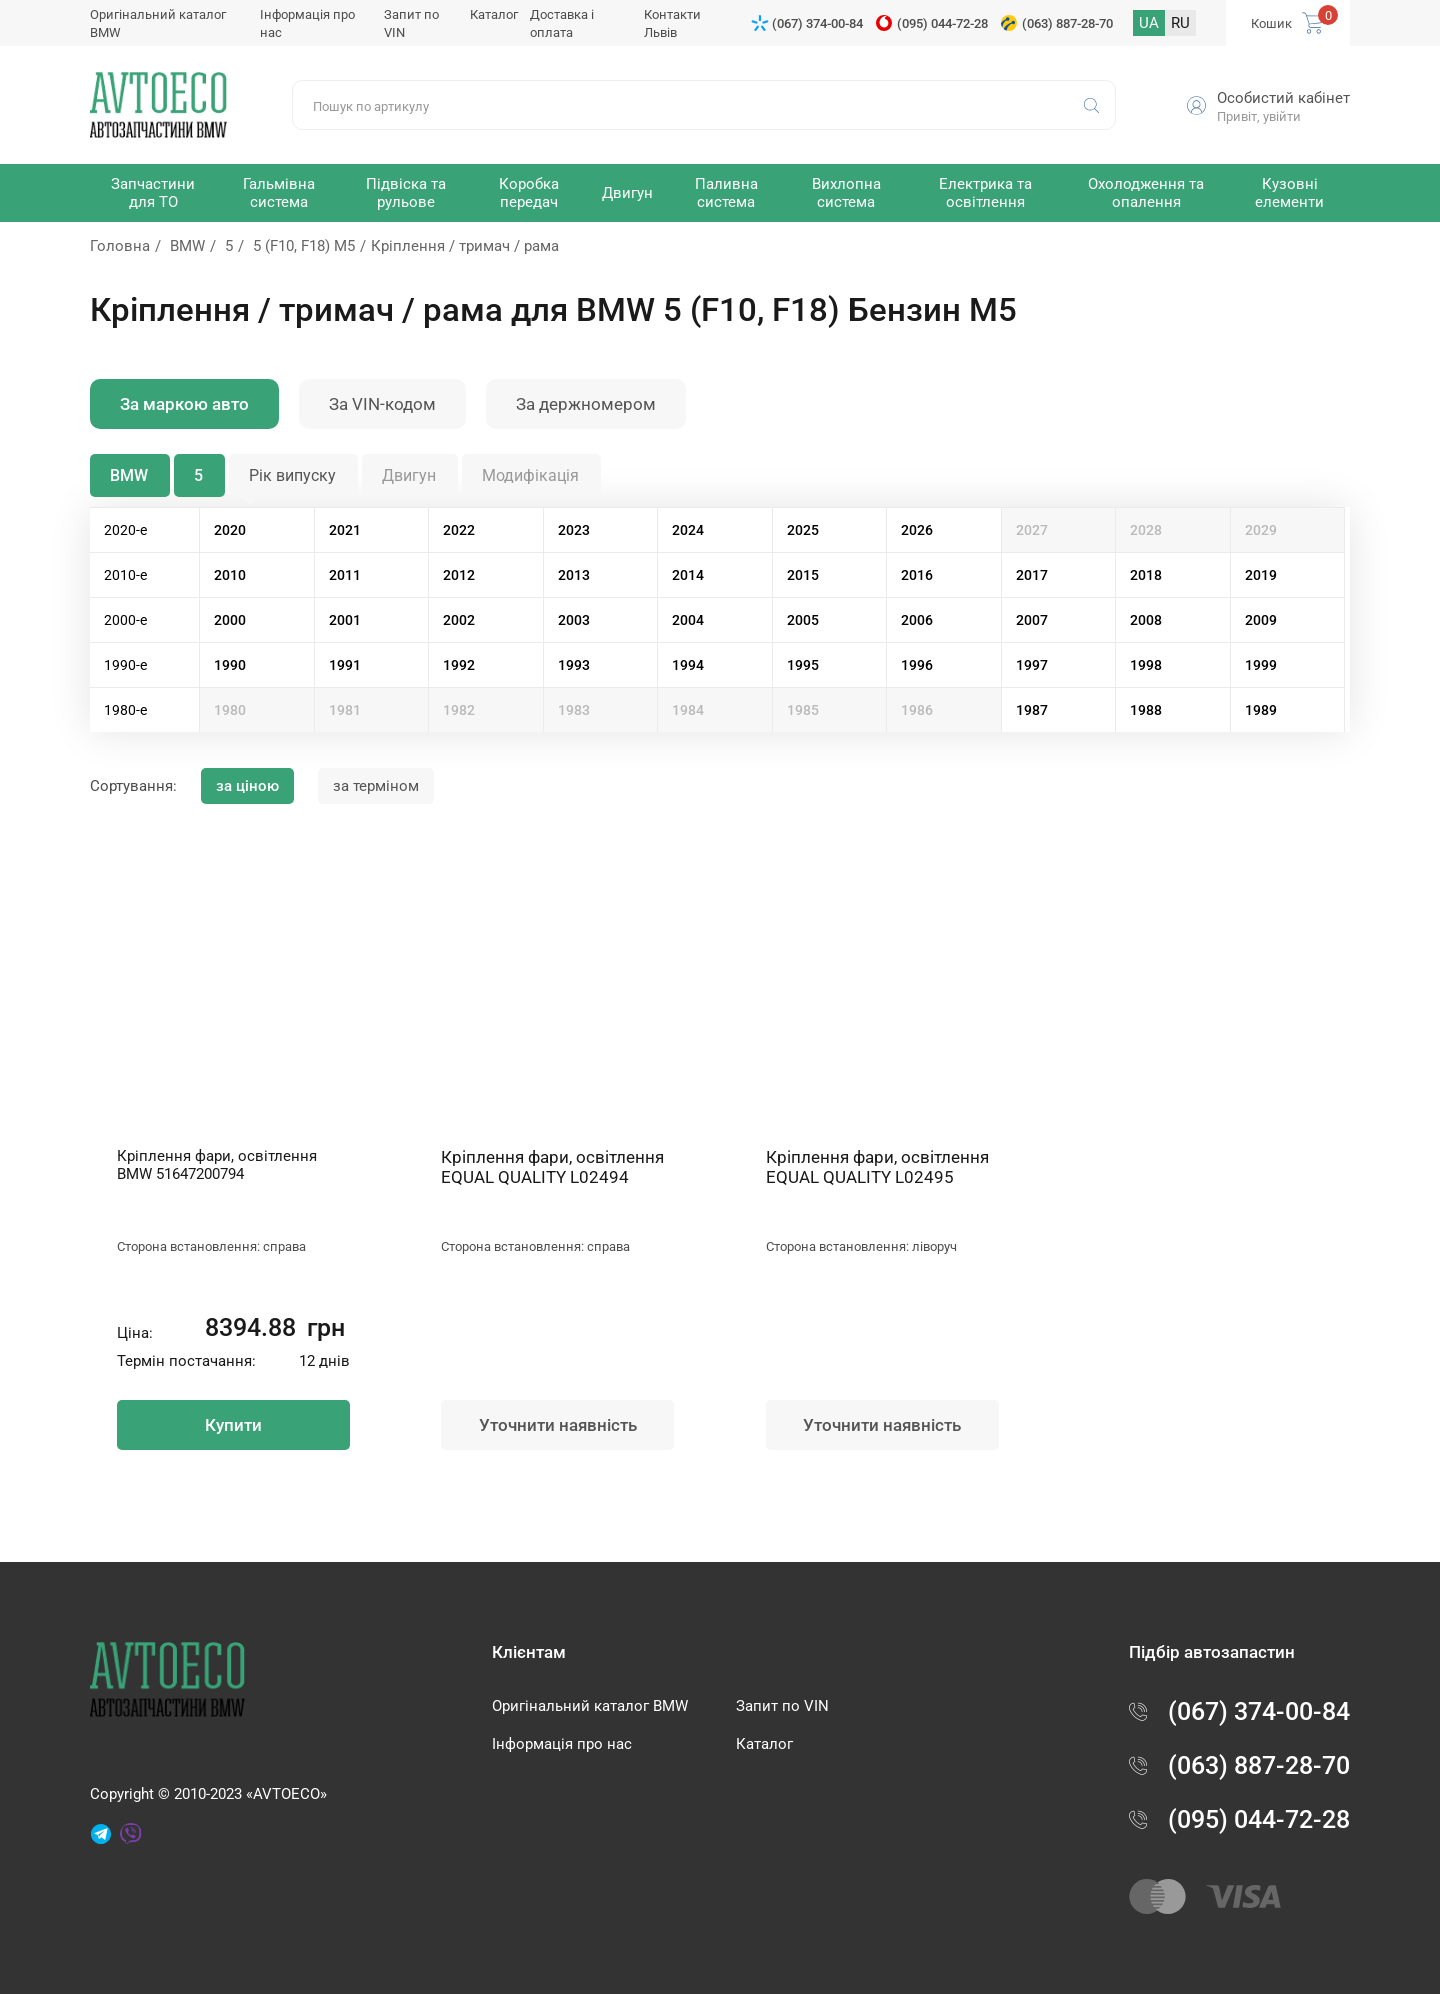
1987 (1032, 710)
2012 (459, 575)
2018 (1146, 575)
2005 (803, 620)
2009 (1261, 620)
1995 (803, 665)
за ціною (247, 786)
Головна (120, 246)
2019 (1261, 575)
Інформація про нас (562, 1744)
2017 (1032, 575)
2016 (917, 575)
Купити (233, 1425)
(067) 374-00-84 (817, 23)
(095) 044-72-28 (942, 23)
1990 (230, 665)
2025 (803, 530)
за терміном (376, 786)
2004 (688, 620)
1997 (1032, 665)
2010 (230, 575)
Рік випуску (292, 475)
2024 (688, 530)
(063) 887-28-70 (1067, 23)
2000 (230, 620)
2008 (1146, 620)
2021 (345, 530)
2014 (688, 575)
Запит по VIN (782, 1706)
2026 (917, 530)
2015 (803, 575)
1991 (345, 665)
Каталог (494, 14)
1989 (1261, 710)
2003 (574, 620)
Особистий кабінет (1283, 98)
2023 (574, 530)
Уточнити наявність (558, 1425)
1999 (1261, 665)
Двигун (409, 475)
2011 (345, 575)
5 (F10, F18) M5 (304, 246)
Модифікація (530, 475)
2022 (459, 530)
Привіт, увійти (1259, 116)
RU (1180, 23)
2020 (230, 530)
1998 (1146, 665)
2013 (574, 575)
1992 (459, 665)
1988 (1146, 710)
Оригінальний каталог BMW (590, 1706)
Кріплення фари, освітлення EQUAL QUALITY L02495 (877, 1167)
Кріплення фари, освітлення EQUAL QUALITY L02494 (552, 1167)
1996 (917, 665)
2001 (345, 620)
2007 (1032, 620)
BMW (187, 246)
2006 (917, 620)
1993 (574, 665)
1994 (688, 665)
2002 (459, 620)
